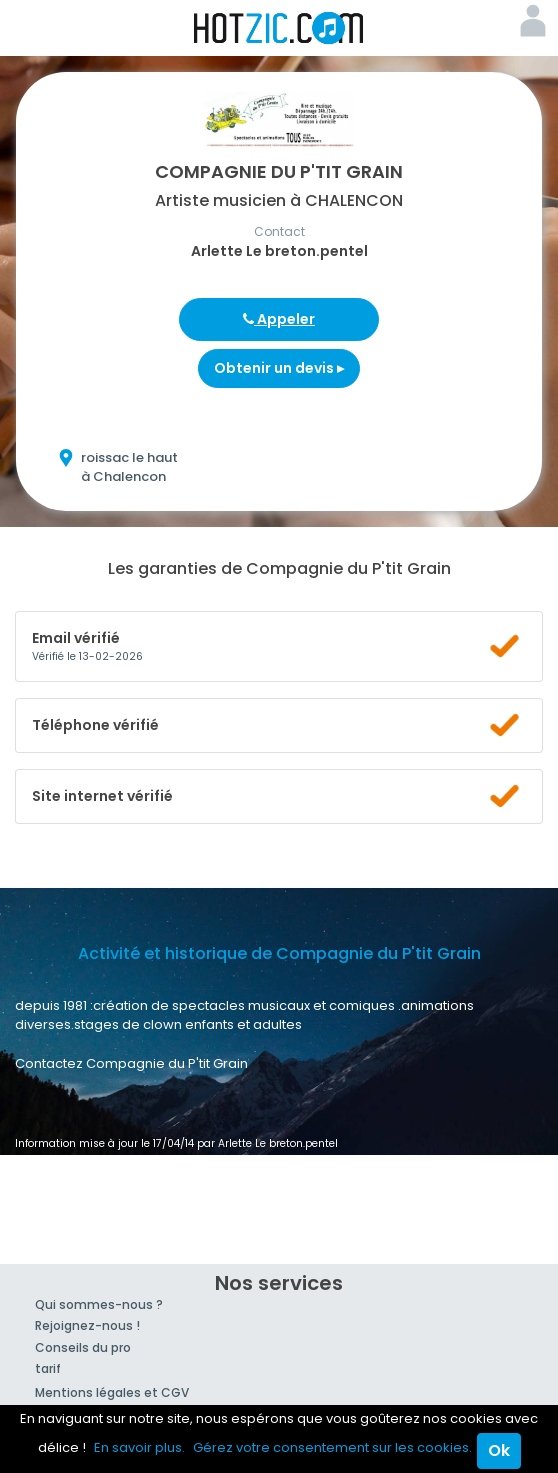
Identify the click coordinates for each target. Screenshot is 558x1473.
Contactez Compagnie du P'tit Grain (131, 1063)
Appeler (279, 319)
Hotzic (279, 28)
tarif (48, 1368)
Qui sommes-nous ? (99, 1304)
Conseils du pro (83, 1347)
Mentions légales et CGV (112, 1392)
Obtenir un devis (279, 368)
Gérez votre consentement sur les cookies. (332, 1447)
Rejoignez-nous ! (87, 1325)
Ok (499, 1450)
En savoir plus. (139, 1447)
